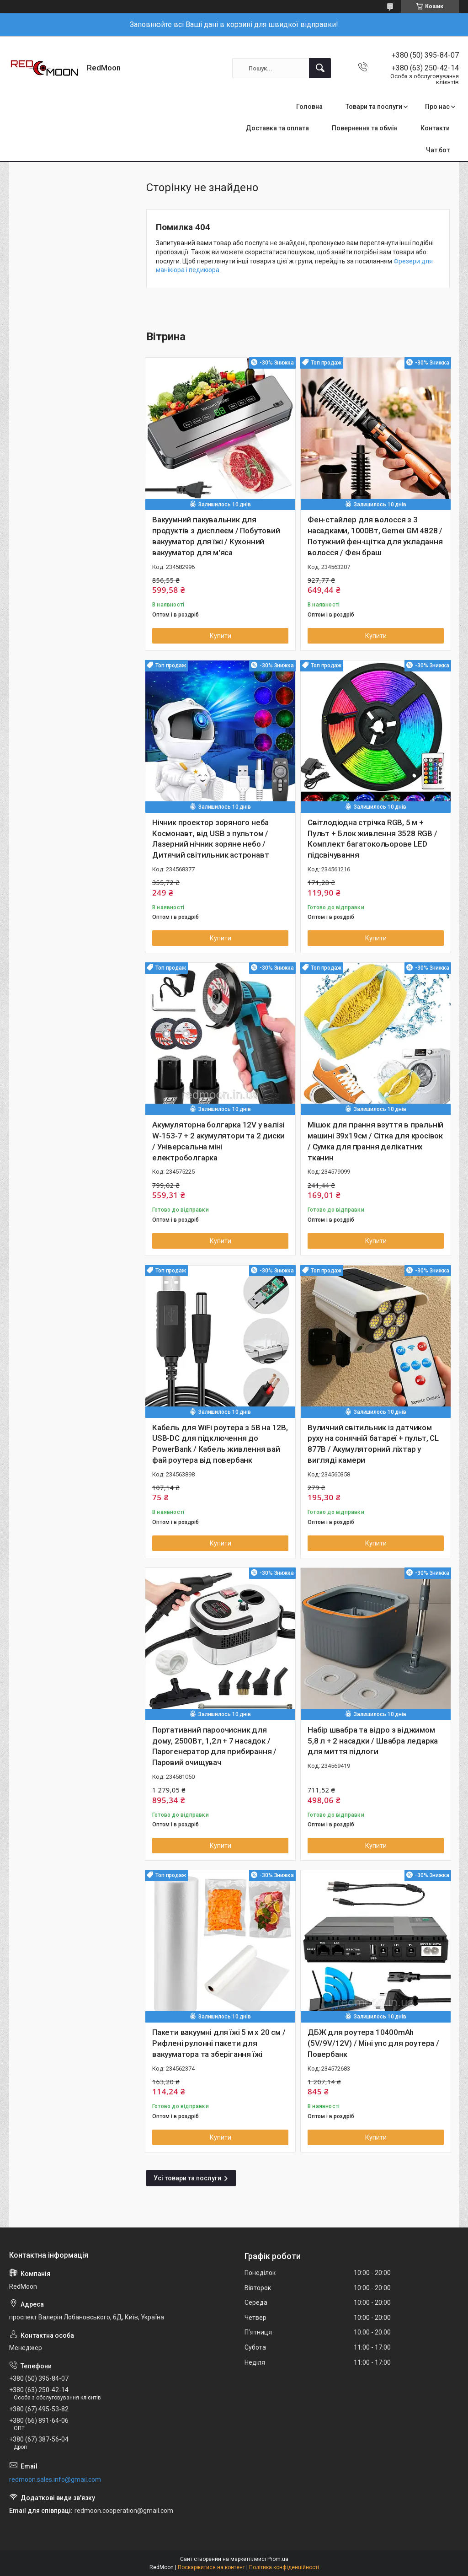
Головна (309, 106)
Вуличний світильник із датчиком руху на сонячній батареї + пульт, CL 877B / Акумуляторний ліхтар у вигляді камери (373, 1444)
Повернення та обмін (365, 128)
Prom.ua (277, 2559)
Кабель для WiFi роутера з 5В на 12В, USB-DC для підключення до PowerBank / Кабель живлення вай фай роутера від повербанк (220, 1444)
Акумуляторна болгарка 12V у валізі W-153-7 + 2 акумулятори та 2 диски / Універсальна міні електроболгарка (218, 1141)
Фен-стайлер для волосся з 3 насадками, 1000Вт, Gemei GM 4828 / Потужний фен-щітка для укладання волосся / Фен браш (375, 536)
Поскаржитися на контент (211, 2567)
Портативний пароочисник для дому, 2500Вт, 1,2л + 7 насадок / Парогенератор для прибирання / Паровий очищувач (214, 1746)
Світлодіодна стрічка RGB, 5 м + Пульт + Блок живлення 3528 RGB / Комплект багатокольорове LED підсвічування (372, 838)
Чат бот (438, 150)
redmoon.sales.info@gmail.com (55, 2479)
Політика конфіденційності (284, 2567)
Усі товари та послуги (187, 2178)
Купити (220, 635)
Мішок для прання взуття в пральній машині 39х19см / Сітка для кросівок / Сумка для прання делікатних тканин (375, 1141)
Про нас (437, 106)
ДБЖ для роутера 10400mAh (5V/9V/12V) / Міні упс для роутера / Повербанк (373, 2043)
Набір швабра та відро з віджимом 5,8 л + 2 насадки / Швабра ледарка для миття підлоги (373, 1740)
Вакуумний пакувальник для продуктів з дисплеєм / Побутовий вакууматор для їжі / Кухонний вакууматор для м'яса (216, 536)
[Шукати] (320, 68)
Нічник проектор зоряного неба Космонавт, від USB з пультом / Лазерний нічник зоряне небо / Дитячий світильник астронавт (210, 838)
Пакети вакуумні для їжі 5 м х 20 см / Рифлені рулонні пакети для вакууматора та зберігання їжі (219, 2043)
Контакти (435, 128)
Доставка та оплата (277, 128)
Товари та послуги (374, 106)
